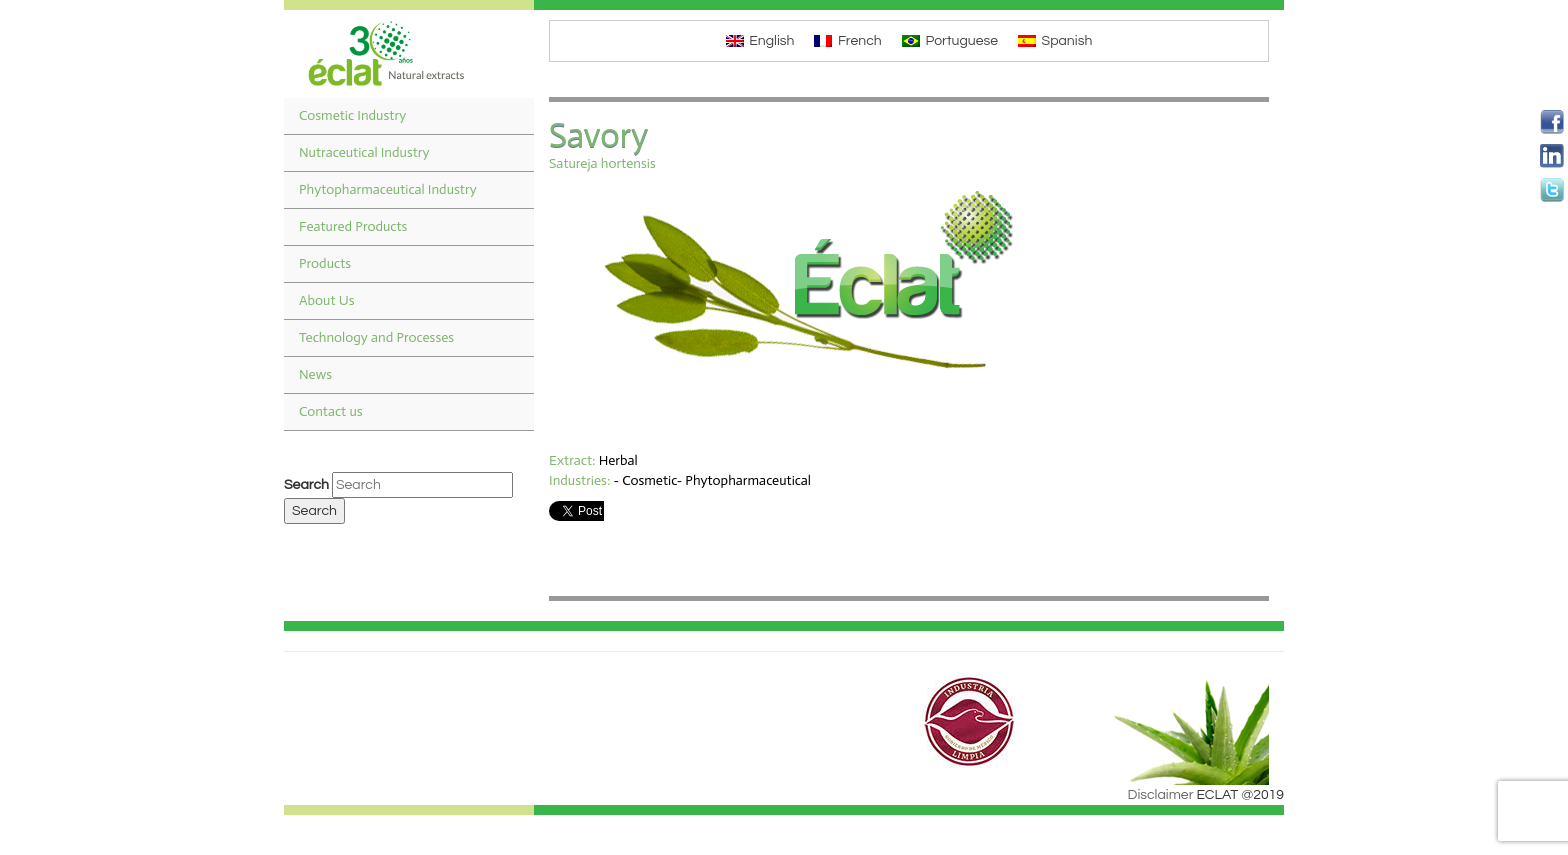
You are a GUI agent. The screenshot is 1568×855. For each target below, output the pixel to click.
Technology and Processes (376, 337)
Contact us (331, 411)
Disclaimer (1161, 795)
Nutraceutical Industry (364, 152)
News (315, 374)
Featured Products (353, 226)
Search (306, 485)
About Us (327, 300)
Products (325, 263)
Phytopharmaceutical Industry (388, 189)
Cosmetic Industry (352, 115)
